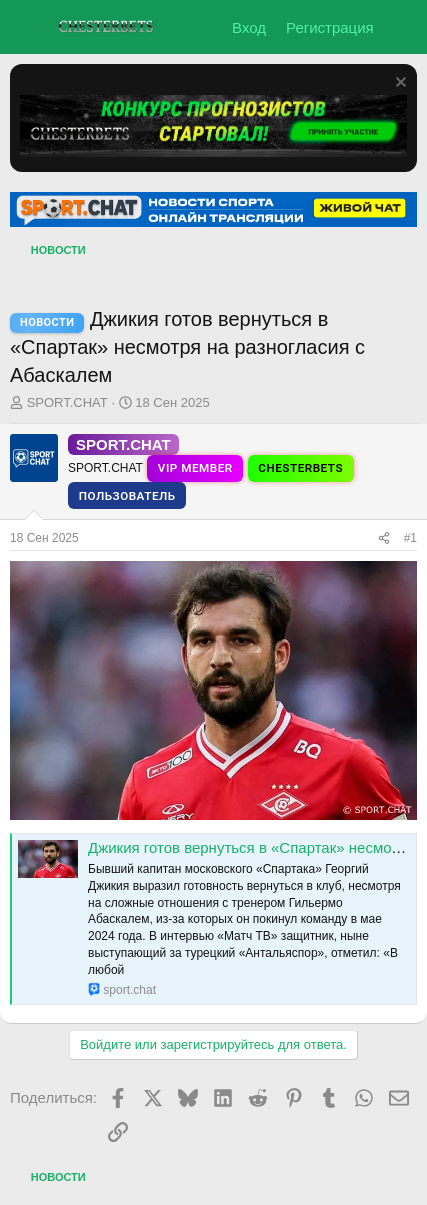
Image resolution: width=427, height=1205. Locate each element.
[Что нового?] (403, 27)
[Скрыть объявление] (398, 84)
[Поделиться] (384, 538)
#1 (410, 538)
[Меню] (27, 27)
